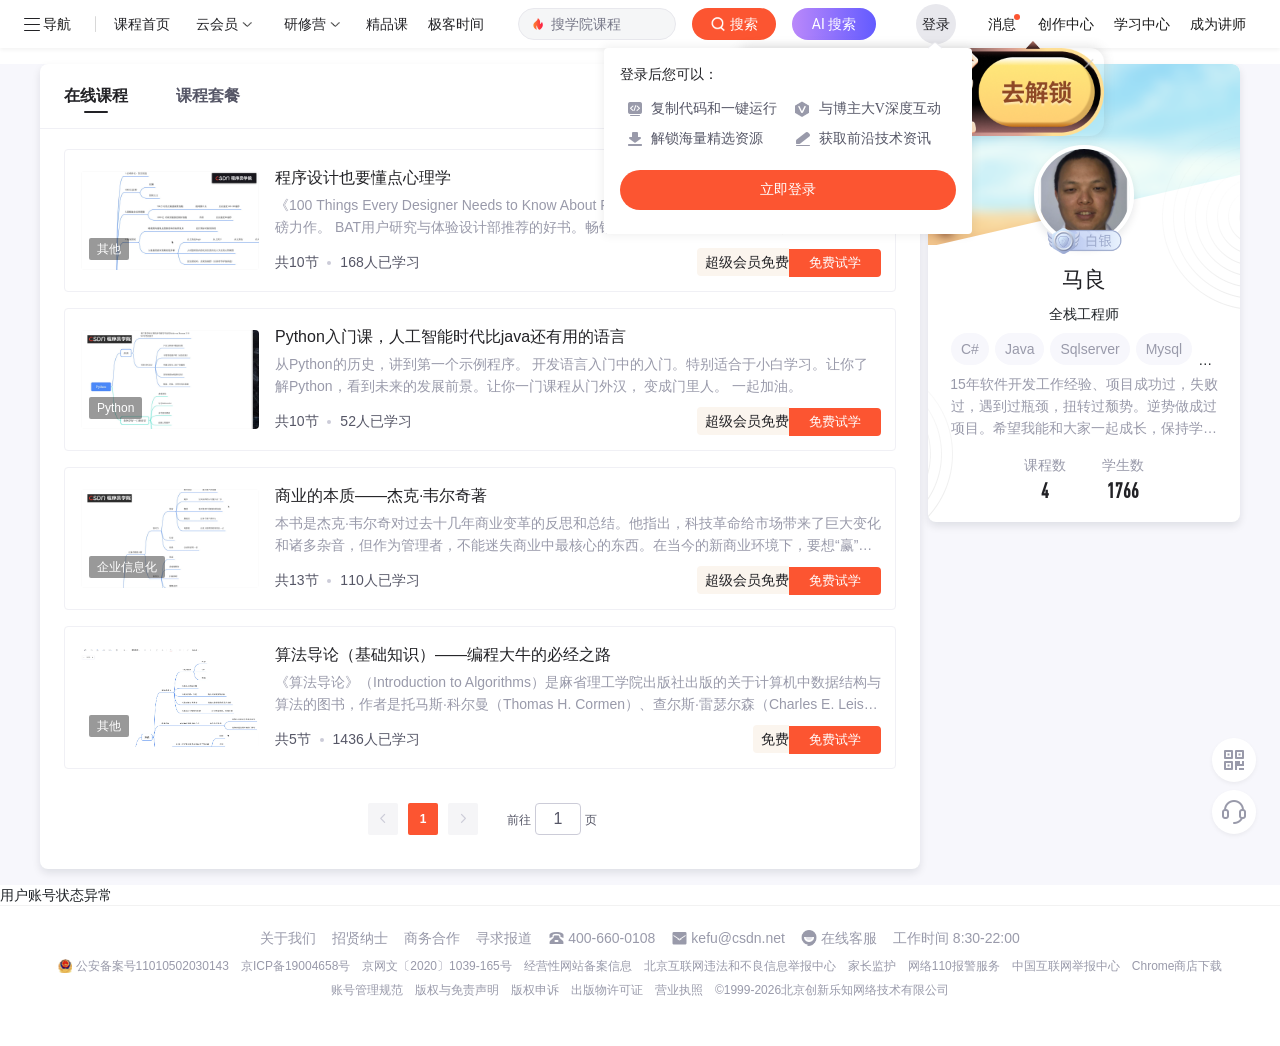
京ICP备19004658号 (295, 966)
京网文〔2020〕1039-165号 (436, 966)
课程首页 (142, 24)
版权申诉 (535, 990)
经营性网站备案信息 (578, 966)
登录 (936, 24)
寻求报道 (504, 938)
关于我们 (288, 938)
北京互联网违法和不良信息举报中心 (740, 966)
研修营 (305, 24)
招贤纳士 (360, 938)
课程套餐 (208, 95)
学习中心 (1142, 24)
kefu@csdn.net (738, 938)
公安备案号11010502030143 (152, 966)
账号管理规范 (367, 990)
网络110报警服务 (954, 966)
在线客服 (849, 938)
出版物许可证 (607, 990)
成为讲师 (1218, 24)
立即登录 (788, 189)
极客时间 (456, 24)
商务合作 (432, 938)
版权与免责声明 (457, 990)
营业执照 (679, 990)
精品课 (387, 24)
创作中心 (1066, 24)
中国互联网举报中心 (1066, 966)
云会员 (217, 24)
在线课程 (96, 95)
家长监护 (872, 966)
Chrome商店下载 (1177, 966)
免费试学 (835, 262)
